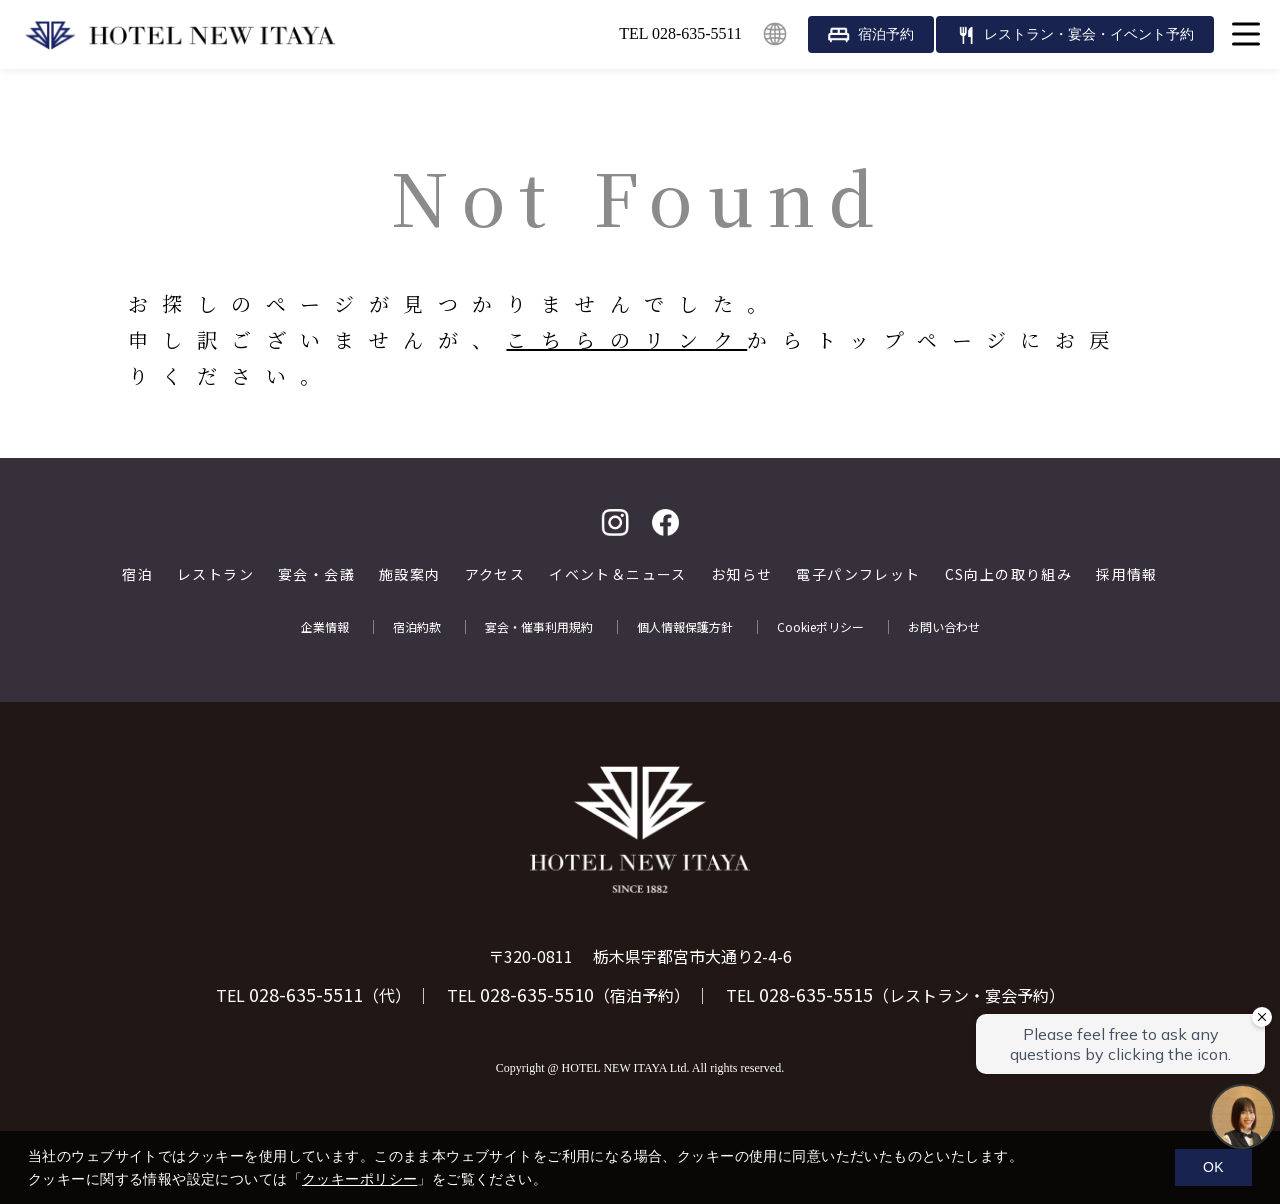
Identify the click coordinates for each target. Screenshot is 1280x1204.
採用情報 (1127, 574)
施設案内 (410, 574)
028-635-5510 (537, 994)
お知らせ (742, 574)
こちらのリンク (626, 339)
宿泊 (137, 574)
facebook (665, 522)
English (775, 34)
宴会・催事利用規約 (539, 627)
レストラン (215, 574)
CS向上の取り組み (1009, 574)
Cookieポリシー (820, 627)
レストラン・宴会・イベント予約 (1089, 34)
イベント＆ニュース (618, 574)
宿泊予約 (886, 34)
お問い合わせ (944, 627)
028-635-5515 (816, 994)
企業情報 (325, 627)
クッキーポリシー (359, 1179)
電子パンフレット (858, 574)
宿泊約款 (417, 627)
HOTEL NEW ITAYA (180, 35)
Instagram (615, 522)
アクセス (495, 574)
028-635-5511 (306, 994)
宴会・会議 (316, 574)
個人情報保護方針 (685, 627)
